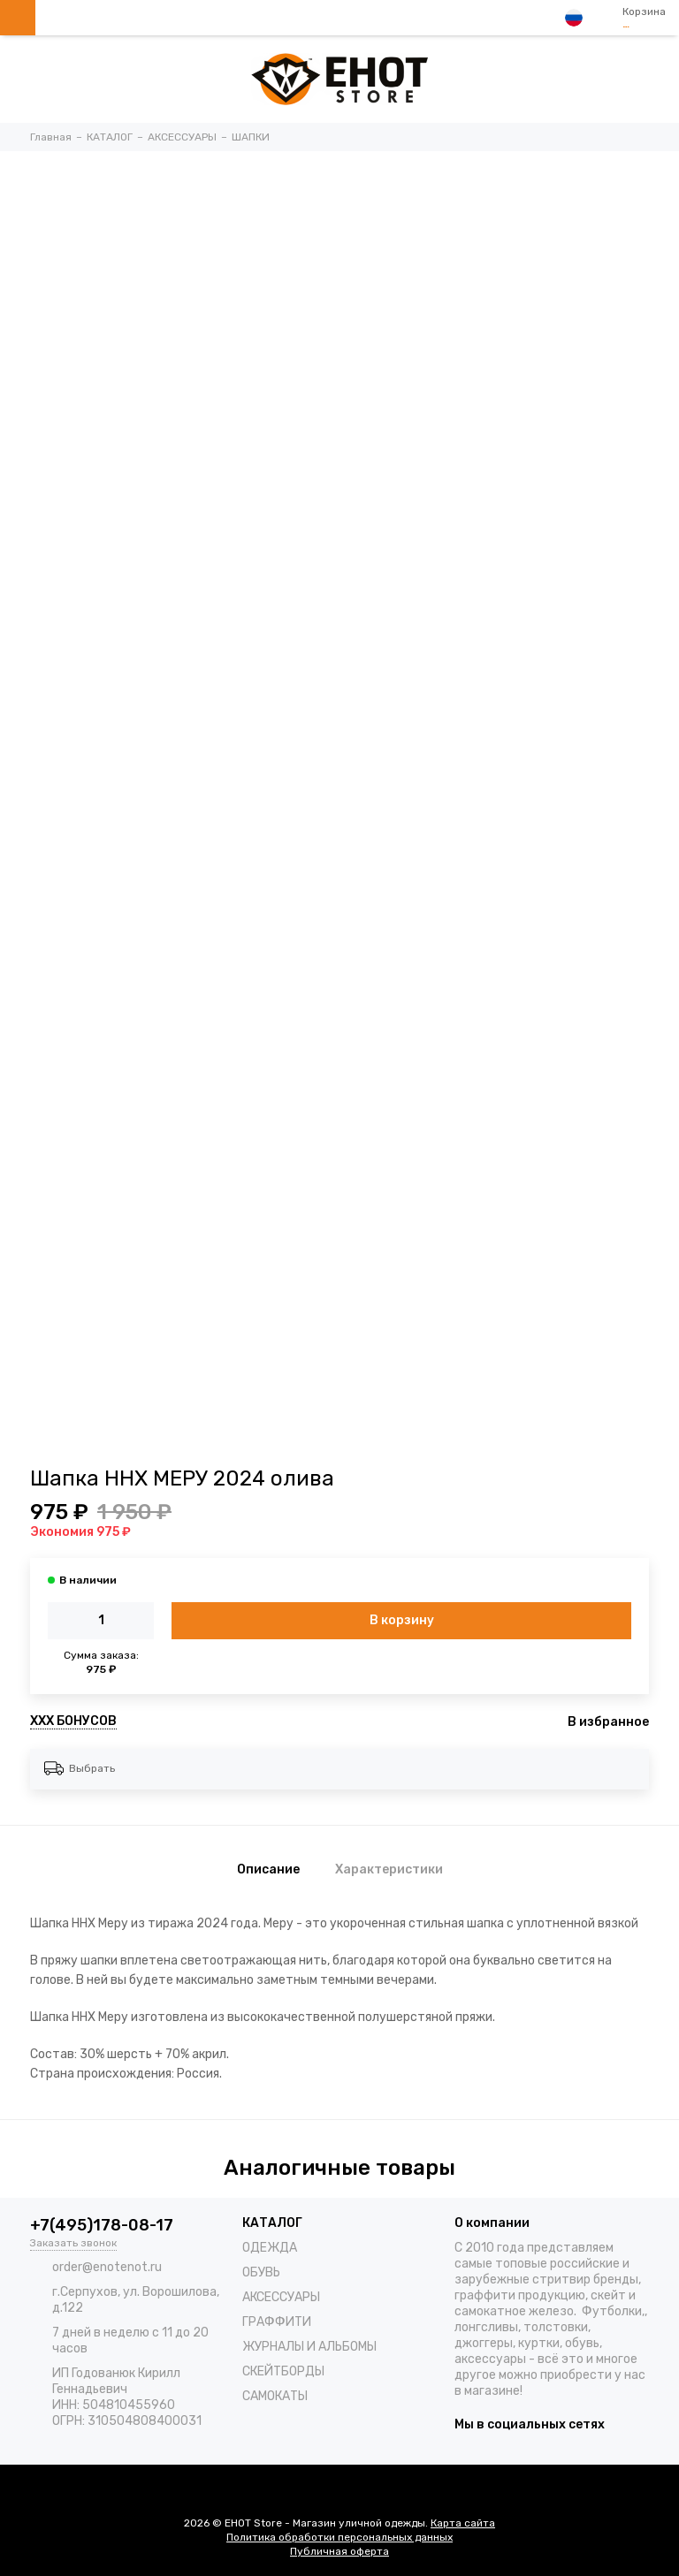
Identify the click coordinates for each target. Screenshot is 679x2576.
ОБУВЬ (261, 2272)
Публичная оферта (339, 2551)
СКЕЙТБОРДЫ (283, 2371)
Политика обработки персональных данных (339, 2537)
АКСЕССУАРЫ (281, 2297)
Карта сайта (463, 2523)
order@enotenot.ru (107, 2267)
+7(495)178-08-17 (101, 2225)
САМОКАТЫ (275, 2396)
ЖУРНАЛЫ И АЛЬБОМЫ (309, 2346)
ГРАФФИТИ (276, 2321)
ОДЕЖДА (269, 2247)
